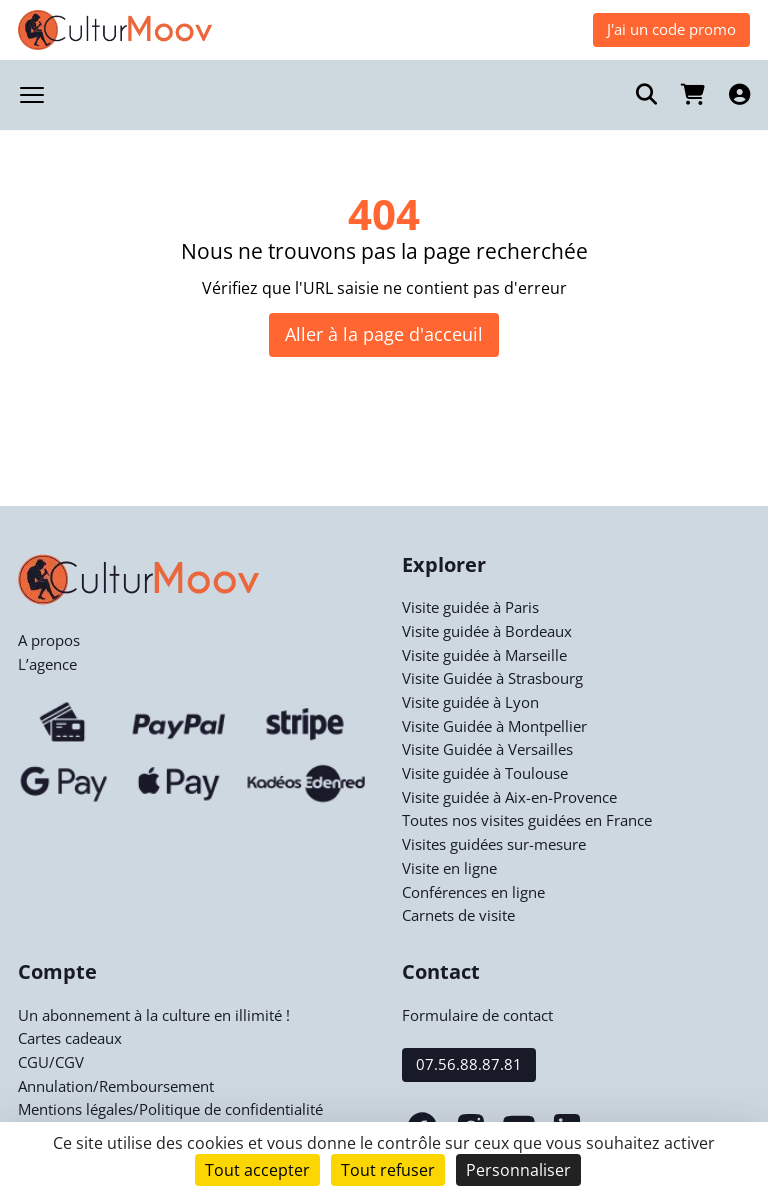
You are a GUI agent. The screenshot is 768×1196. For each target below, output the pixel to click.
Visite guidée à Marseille (484, 655)
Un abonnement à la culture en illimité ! (154, 1015)
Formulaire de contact (477, 1015)
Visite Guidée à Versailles (487, 749)
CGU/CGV (51, 1062)
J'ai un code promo (671, 29)
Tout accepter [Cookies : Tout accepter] (257, 1170)
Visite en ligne (449, 868)
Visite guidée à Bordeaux (487, 631)
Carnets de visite (458, 915)
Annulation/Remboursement (116, 1086)
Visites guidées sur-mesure (494, 844)
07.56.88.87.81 (469, 1064)
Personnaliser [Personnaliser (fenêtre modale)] (518, 1170)
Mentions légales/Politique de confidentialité (170, 1109)
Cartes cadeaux (70, 1038)
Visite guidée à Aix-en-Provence (509, 797)
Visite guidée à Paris (470, 607)
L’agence (47, 664)
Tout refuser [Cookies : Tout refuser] (388, 1170)
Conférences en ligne (473, 892)
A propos (49, 640)
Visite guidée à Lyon (470, 702)
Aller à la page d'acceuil (384, 334)
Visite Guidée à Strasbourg (492, 678)
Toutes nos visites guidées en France (527, 820)
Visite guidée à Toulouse (485, 773)
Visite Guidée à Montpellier (494, 726)
